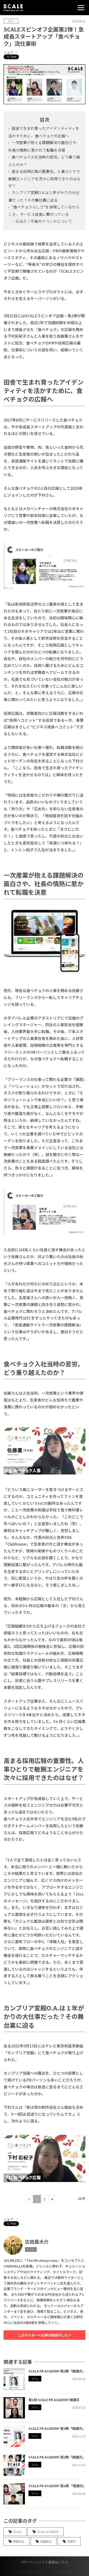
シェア (9, 52)
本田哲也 (46, 2541)
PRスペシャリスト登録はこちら (44, 2562)
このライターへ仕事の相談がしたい (44, 2335)
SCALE (17, 2532)
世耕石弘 (18, 2541)
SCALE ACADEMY (48, 2532)
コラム (10, 21)
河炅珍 (71, 2541)
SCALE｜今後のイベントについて (43, 221)
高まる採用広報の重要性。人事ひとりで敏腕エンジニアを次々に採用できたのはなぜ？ (44, 178)
